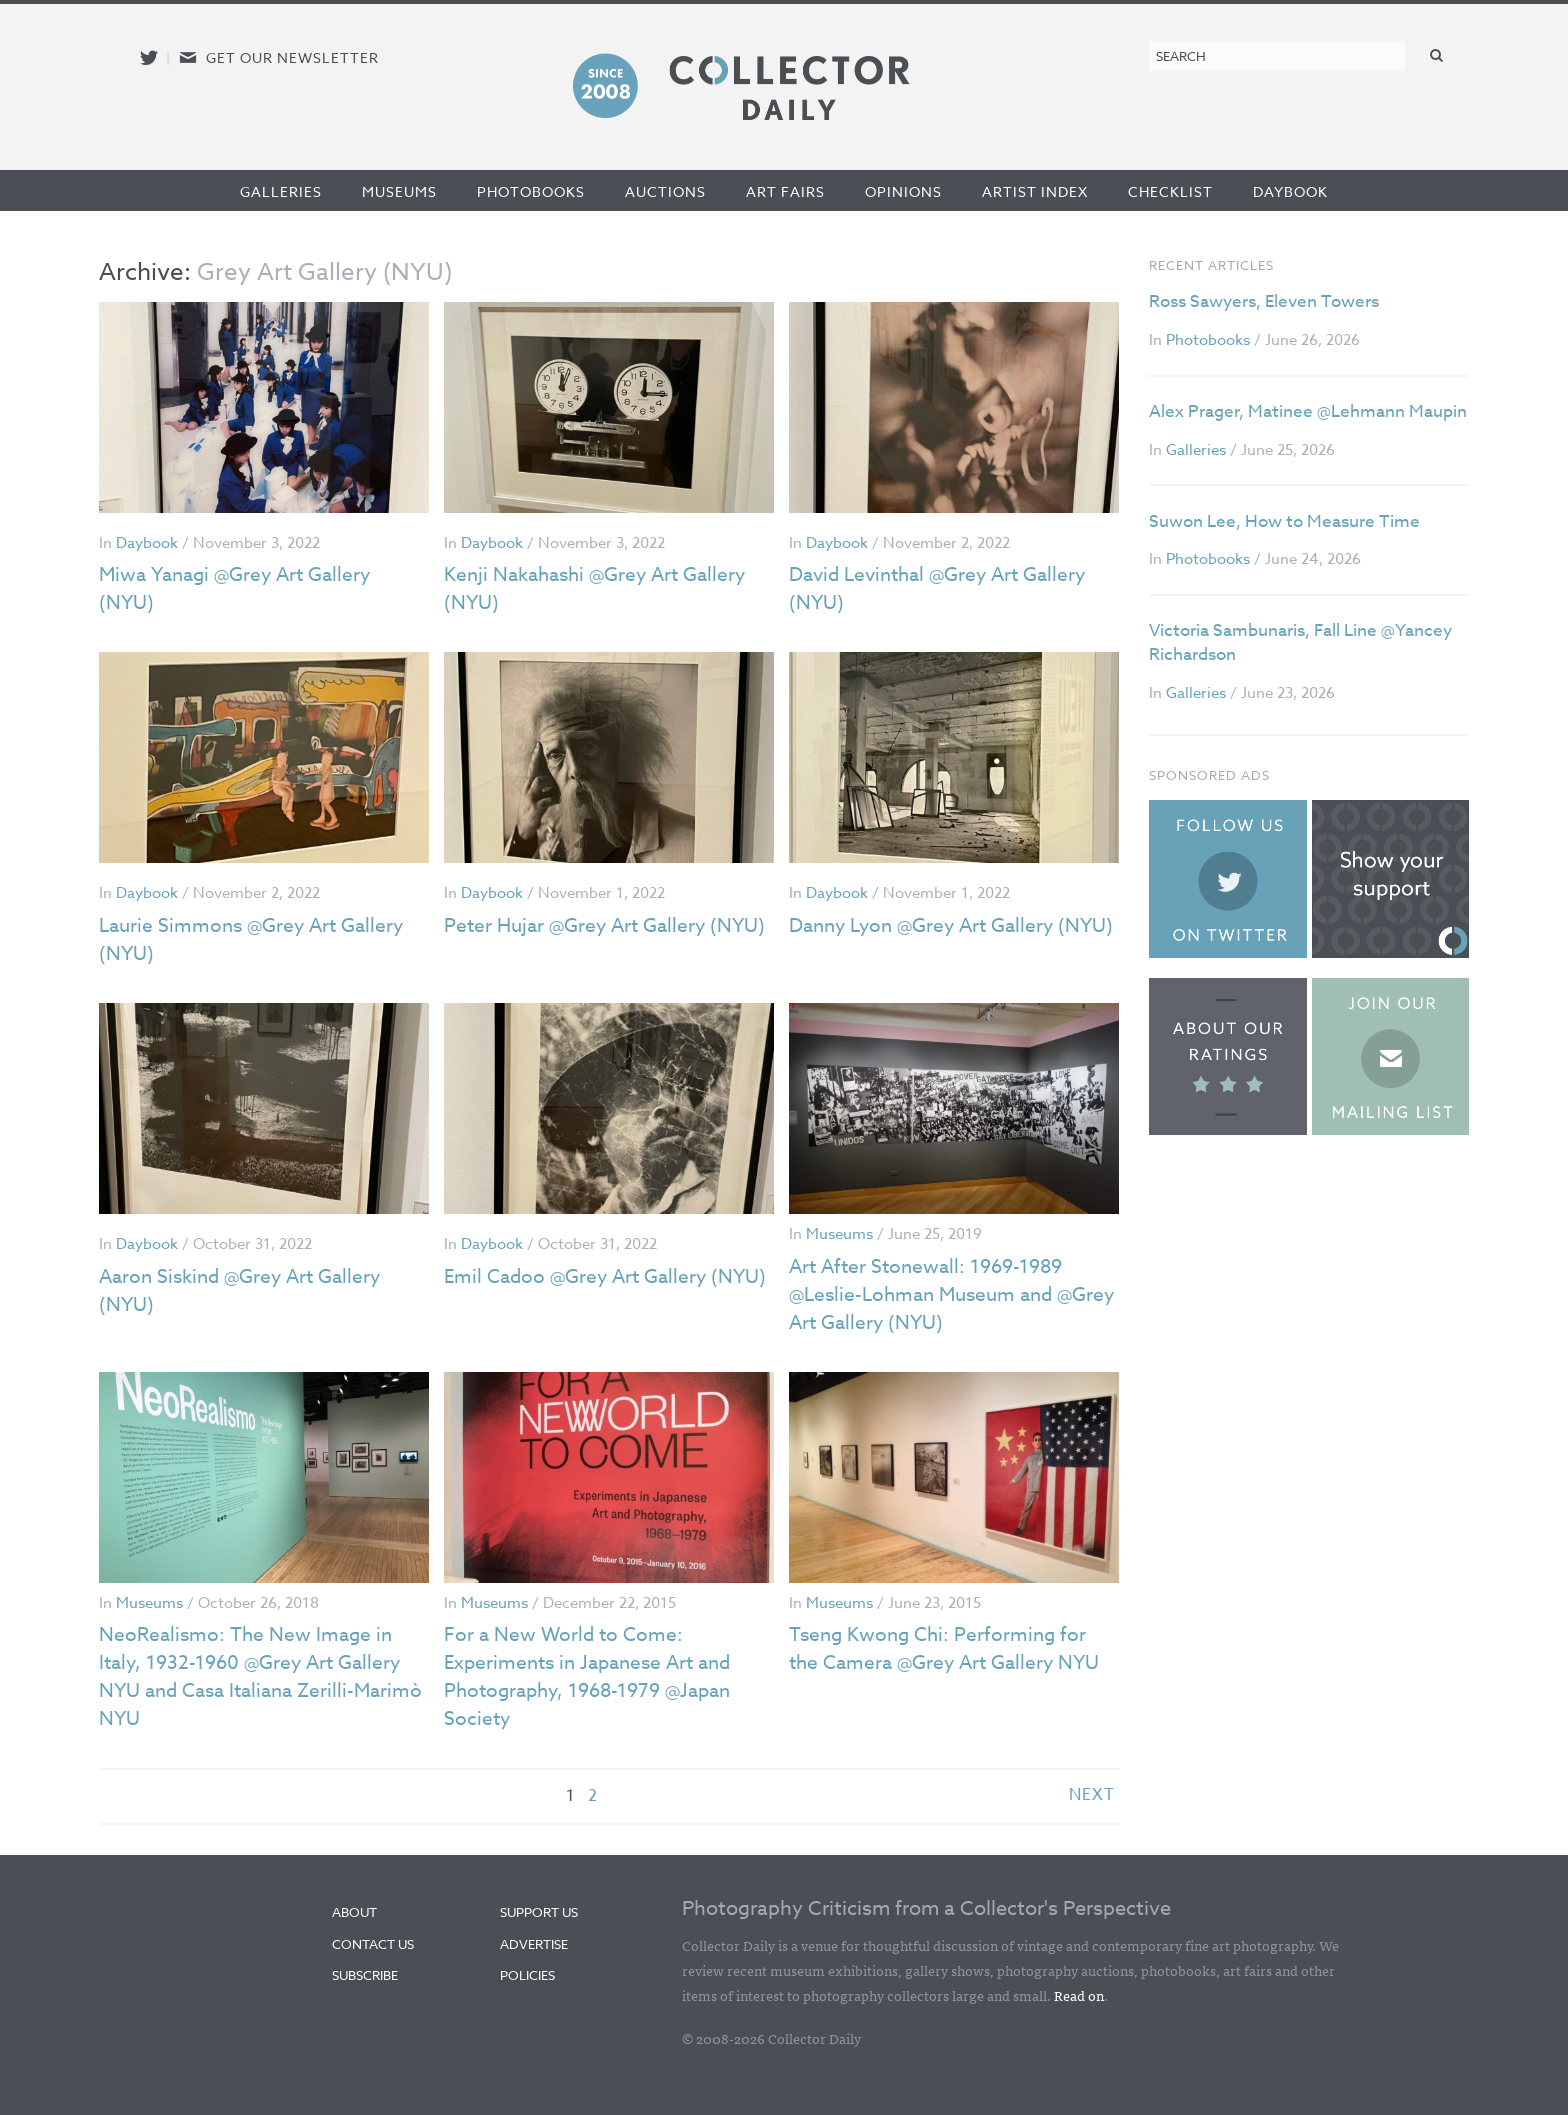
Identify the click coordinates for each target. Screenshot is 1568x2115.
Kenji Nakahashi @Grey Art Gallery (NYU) (603, 588)
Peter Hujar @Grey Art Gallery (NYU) (580, 939)
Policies (527, 1975)
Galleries (281, 191)
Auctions (665, 191)
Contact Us (373, 1944)
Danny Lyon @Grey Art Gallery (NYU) (929, 939)
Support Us (539, 1912)
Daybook (1290, 191)
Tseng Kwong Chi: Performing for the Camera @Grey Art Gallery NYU (951, 1648)
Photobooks (531, 191)
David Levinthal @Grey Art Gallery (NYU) (946, 588)
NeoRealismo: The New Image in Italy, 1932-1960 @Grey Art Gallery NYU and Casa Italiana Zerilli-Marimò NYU (256, 1676)
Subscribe (365, 1975)
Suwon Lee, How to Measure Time (1284, 521)
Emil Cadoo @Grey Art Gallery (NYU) (581, 1290)
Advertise (534, 1944)
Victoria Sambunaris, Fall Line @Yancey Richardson (1300, 642)
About (354, 1912)
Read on (1079, 1995)
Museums (399, 191)
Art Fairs (785, 191)
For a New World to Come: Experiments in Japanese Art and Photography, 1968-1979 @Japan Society (595, 1676)
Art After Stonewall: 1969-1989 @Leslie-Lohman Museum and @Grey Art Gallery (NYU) (932, 1294)
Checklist (1170, 191)
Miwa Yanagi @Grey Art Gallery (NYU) (242, 588)
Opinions (903, 191)
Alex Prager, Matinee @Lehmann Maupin (1308, 411)
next (1092, 1796)
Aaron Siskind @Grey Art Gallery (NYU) (247, 1290)
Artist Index (1035, 191)
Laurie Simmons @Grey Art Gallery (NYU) (257, 939)
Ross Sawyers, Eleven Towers (1264, 301)
